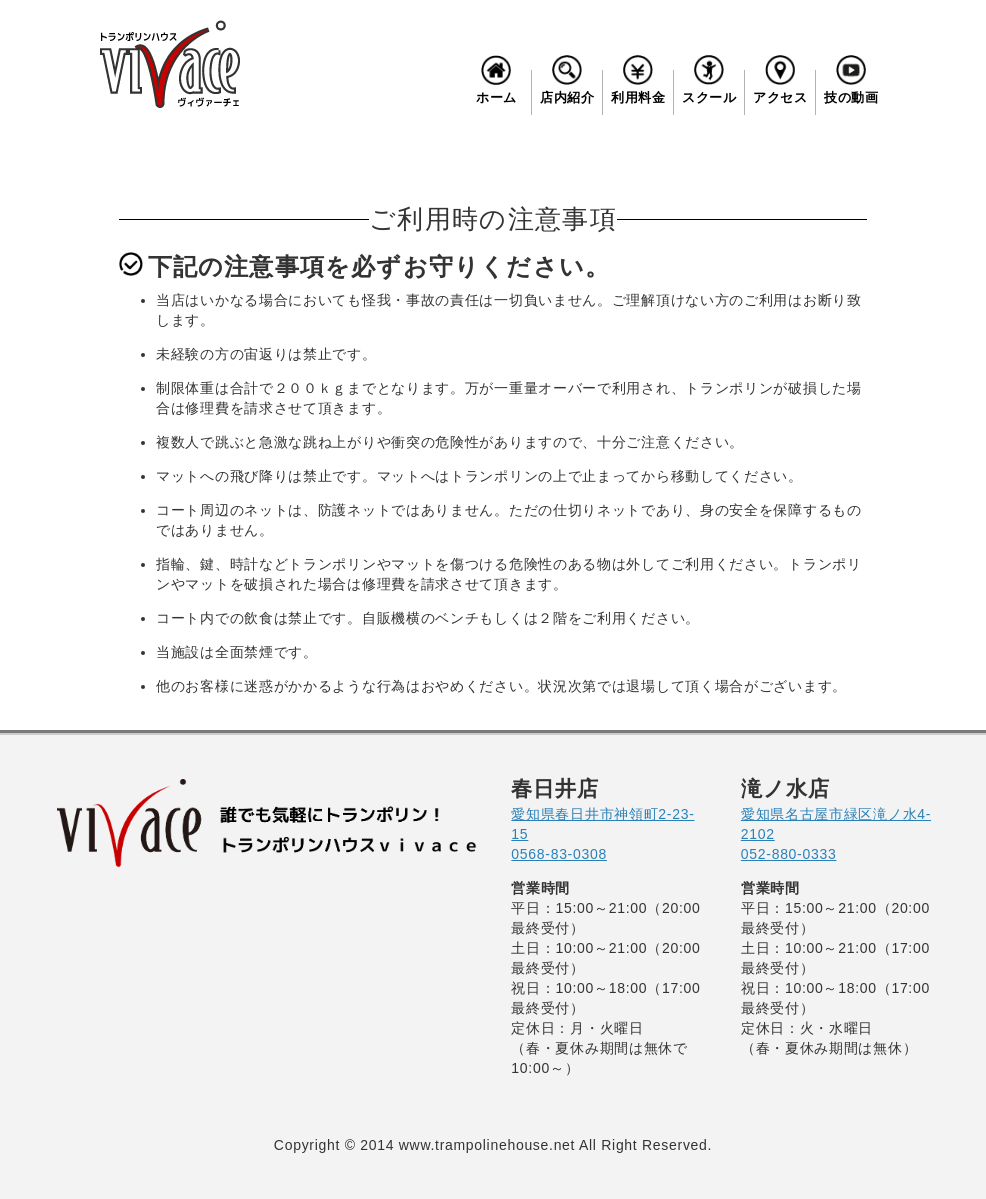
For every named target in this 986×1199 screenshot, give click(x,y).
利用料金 (638, 77)
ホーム (496, 77)
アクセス (780, 77)
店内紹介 (567, 77)
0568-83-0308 (559, 854)
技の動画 (851, 77)
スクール (709, 77)
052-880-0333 (789, 854)
